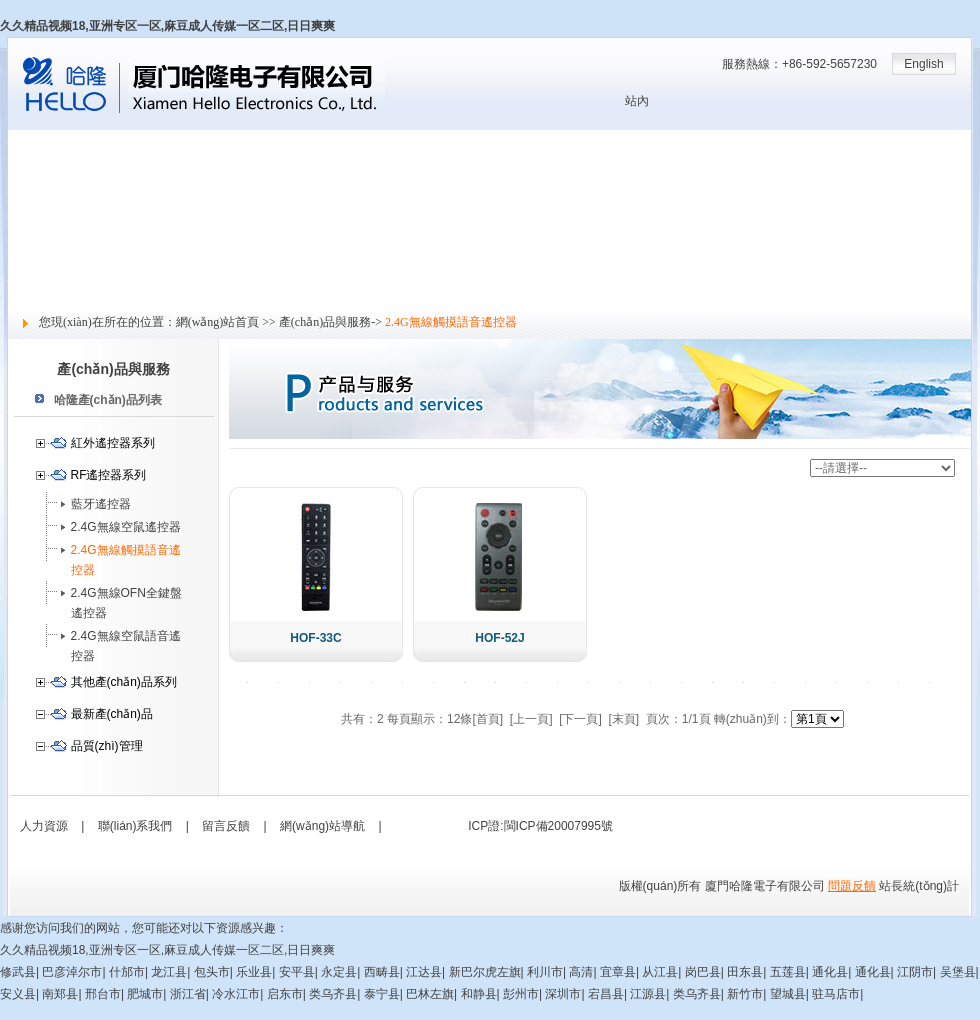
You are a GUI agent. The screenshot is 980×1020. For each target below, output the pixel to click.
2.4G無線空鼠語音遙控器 (126, 646)
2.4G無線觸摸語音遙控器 (126, 560)
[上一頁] (531, 719)
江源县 (648, 994)
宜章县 (618, 972)
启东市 (285, 994)
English (923, 64)
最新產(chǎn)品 (112, 714)
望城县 (788, 994)
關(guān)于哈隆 (49, 163)
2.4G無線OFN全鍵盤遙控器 (126, 603)
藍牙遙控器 (101, 504)
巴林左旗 (430, 994)
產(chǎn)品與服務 (55, 207)
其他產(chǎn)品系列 (124, 682)
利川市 (545, 972)
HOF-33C (315, 638)
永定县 (339, 972)
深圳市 (563, 994)
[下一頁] (580, 719)
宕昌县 (606, 994)
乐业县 (254, 972)
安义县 (18, 994)
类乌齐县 (333, 994)
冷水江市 (236, 994)
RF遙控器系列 (109, 475)
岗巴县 (703, 972)
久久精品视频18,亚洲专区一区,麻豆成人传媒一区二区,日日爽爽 (167, 26)
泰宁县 (382, 994)
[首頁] (487, 719)
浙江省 (188, 994)
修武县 (18, 972)
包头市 (212, 972)
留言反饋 (32, 295)
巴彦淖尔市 (72, 972)
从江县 (660, 972)
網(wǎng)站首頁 (50, 141)
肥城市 (145, 994)
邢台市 (103, 994)
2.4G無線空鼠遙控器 (126, 527)
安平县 (297, 972)
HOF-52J (499, 638)
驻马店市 (836, 994)
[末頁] (624, 719)
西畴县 (382, 972)
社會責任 (32, 273)
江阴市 (915, 972)
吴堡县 (958, 972)
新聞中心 (32, 185)
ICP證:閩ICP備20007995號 (540, 826)
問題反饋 (852, 886)
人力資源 (32, 251)
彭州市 (521, 994)
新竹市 (745, 994)
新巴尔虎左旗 (485, 972)
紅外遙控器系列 (113, 443)
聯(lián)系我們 (135, 826)
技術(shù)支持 (45, 229)
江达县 (424, 972)
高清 (581, 972)
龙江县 (169, 972)
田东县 (745, 972)
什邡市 (127, 972)
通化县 (830, 972)
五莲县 (788, 972)
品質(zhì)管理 (107, 746)
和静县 (479, 994)
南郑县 (60, 994)
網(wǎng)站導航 (322, 826)
